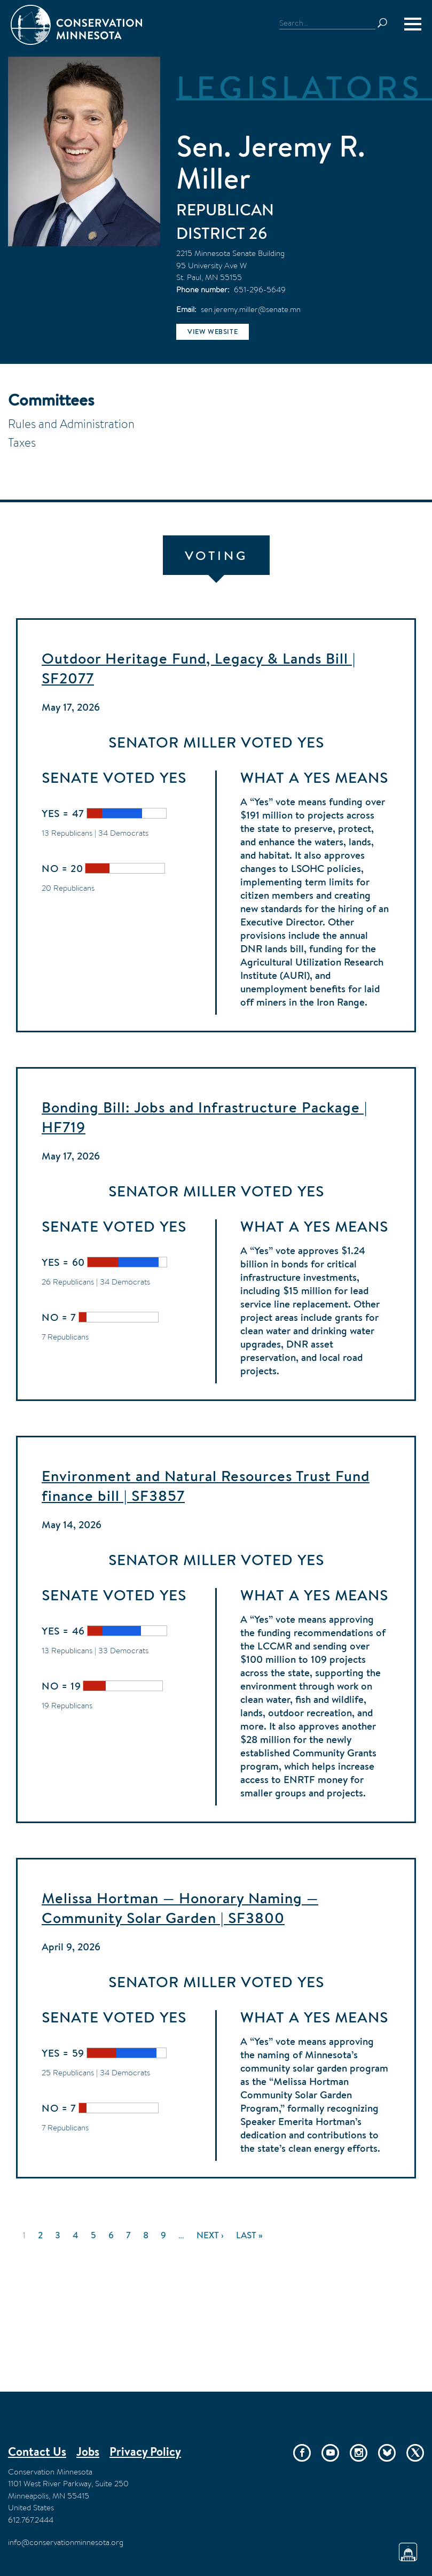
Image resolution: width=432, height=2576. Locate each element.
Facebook (302, 2453)
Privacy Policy (145, 2451)
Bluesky (387, 2453)
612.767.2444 (30, 2520)
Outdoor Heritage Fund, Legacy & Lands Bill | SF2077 (199, 668)
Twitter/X (415, 2453)
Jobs (87, 2451)
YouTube (330, 2453)
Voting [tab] (216, 555)
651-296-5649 (260, 289)
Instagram (358, 2453)
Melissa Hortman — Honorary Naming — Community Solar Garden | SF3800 (180, 1908)
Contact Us (37, 2451)
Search (387, 23)
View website (212, 331)
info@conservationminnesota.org (65, 2542)
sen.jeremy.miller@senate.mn (251, 309)
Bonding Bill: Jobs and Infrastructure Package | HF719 (204, 1117)
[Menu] (413, 24)
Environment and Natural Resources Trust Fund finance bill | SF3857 (206, 1486)
